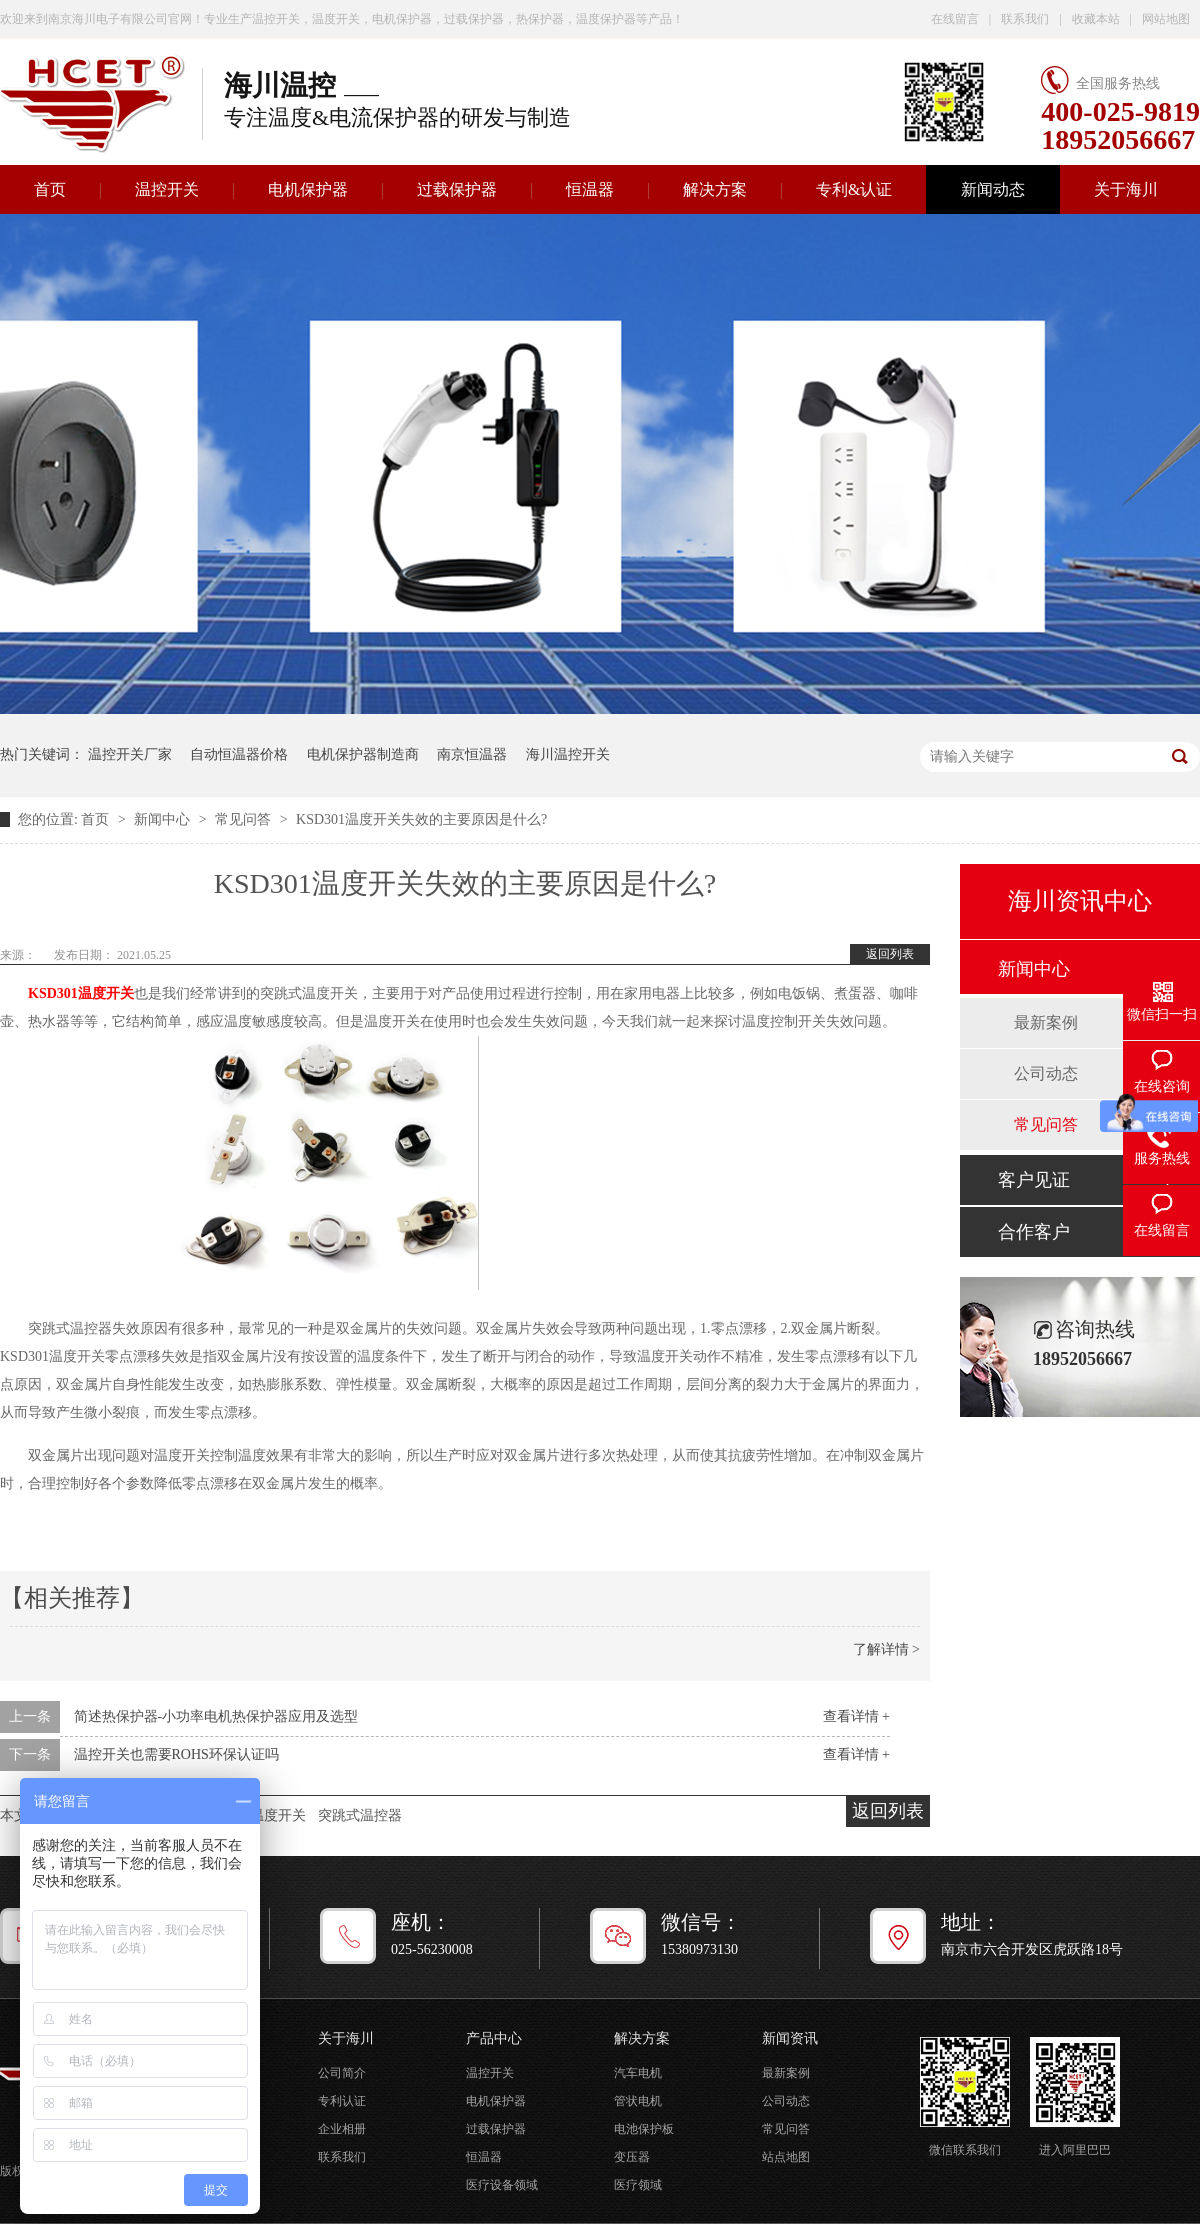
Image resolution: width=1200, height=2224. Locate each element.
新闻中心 (164, 819)
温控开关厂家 (130, 754)
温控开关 (167, 189)
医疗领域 (638, 2185)
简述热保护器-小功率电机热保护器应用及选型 (216, 1716)
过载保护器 (457, 189)
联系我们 (1025, 19)
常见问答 (245, 819)
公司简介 (342, 2073)
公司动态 (1046, 1073)
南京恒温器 (472, 754)
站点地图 (786, 2157)
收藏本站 (1096, 19)
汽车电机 (638, 2073)
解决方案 (715, 189)
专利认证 (342, 2101)
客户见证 (1034, 1180)
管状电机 (638, 2101)
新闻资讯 (790, 2038)
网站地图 (1166, 19)
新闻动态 (993, 189)
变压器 (632, 2157)
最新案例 (1046, 1022)
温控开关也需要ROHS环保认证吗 (176, 1754)
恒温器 (590, 189)
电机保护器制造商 (363, 754)
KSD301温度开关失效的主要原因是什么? (421, 819)
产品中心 (494, 2038)
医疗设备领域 (502, 2185)
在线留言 (955, 19)
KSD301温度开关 (81, 993)
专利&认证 (854, 189)
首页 (97, 819)
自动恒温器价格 (239, 754)
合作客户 (1034, 1232)
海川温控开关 (568, 754)
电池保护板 (644, 2129)
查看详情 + (856, 1716)
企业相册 (342, 2129)
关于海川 (1126, 189)
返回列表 (890, 954)
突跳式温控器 (360, 1815)
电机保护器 (308, 189)
